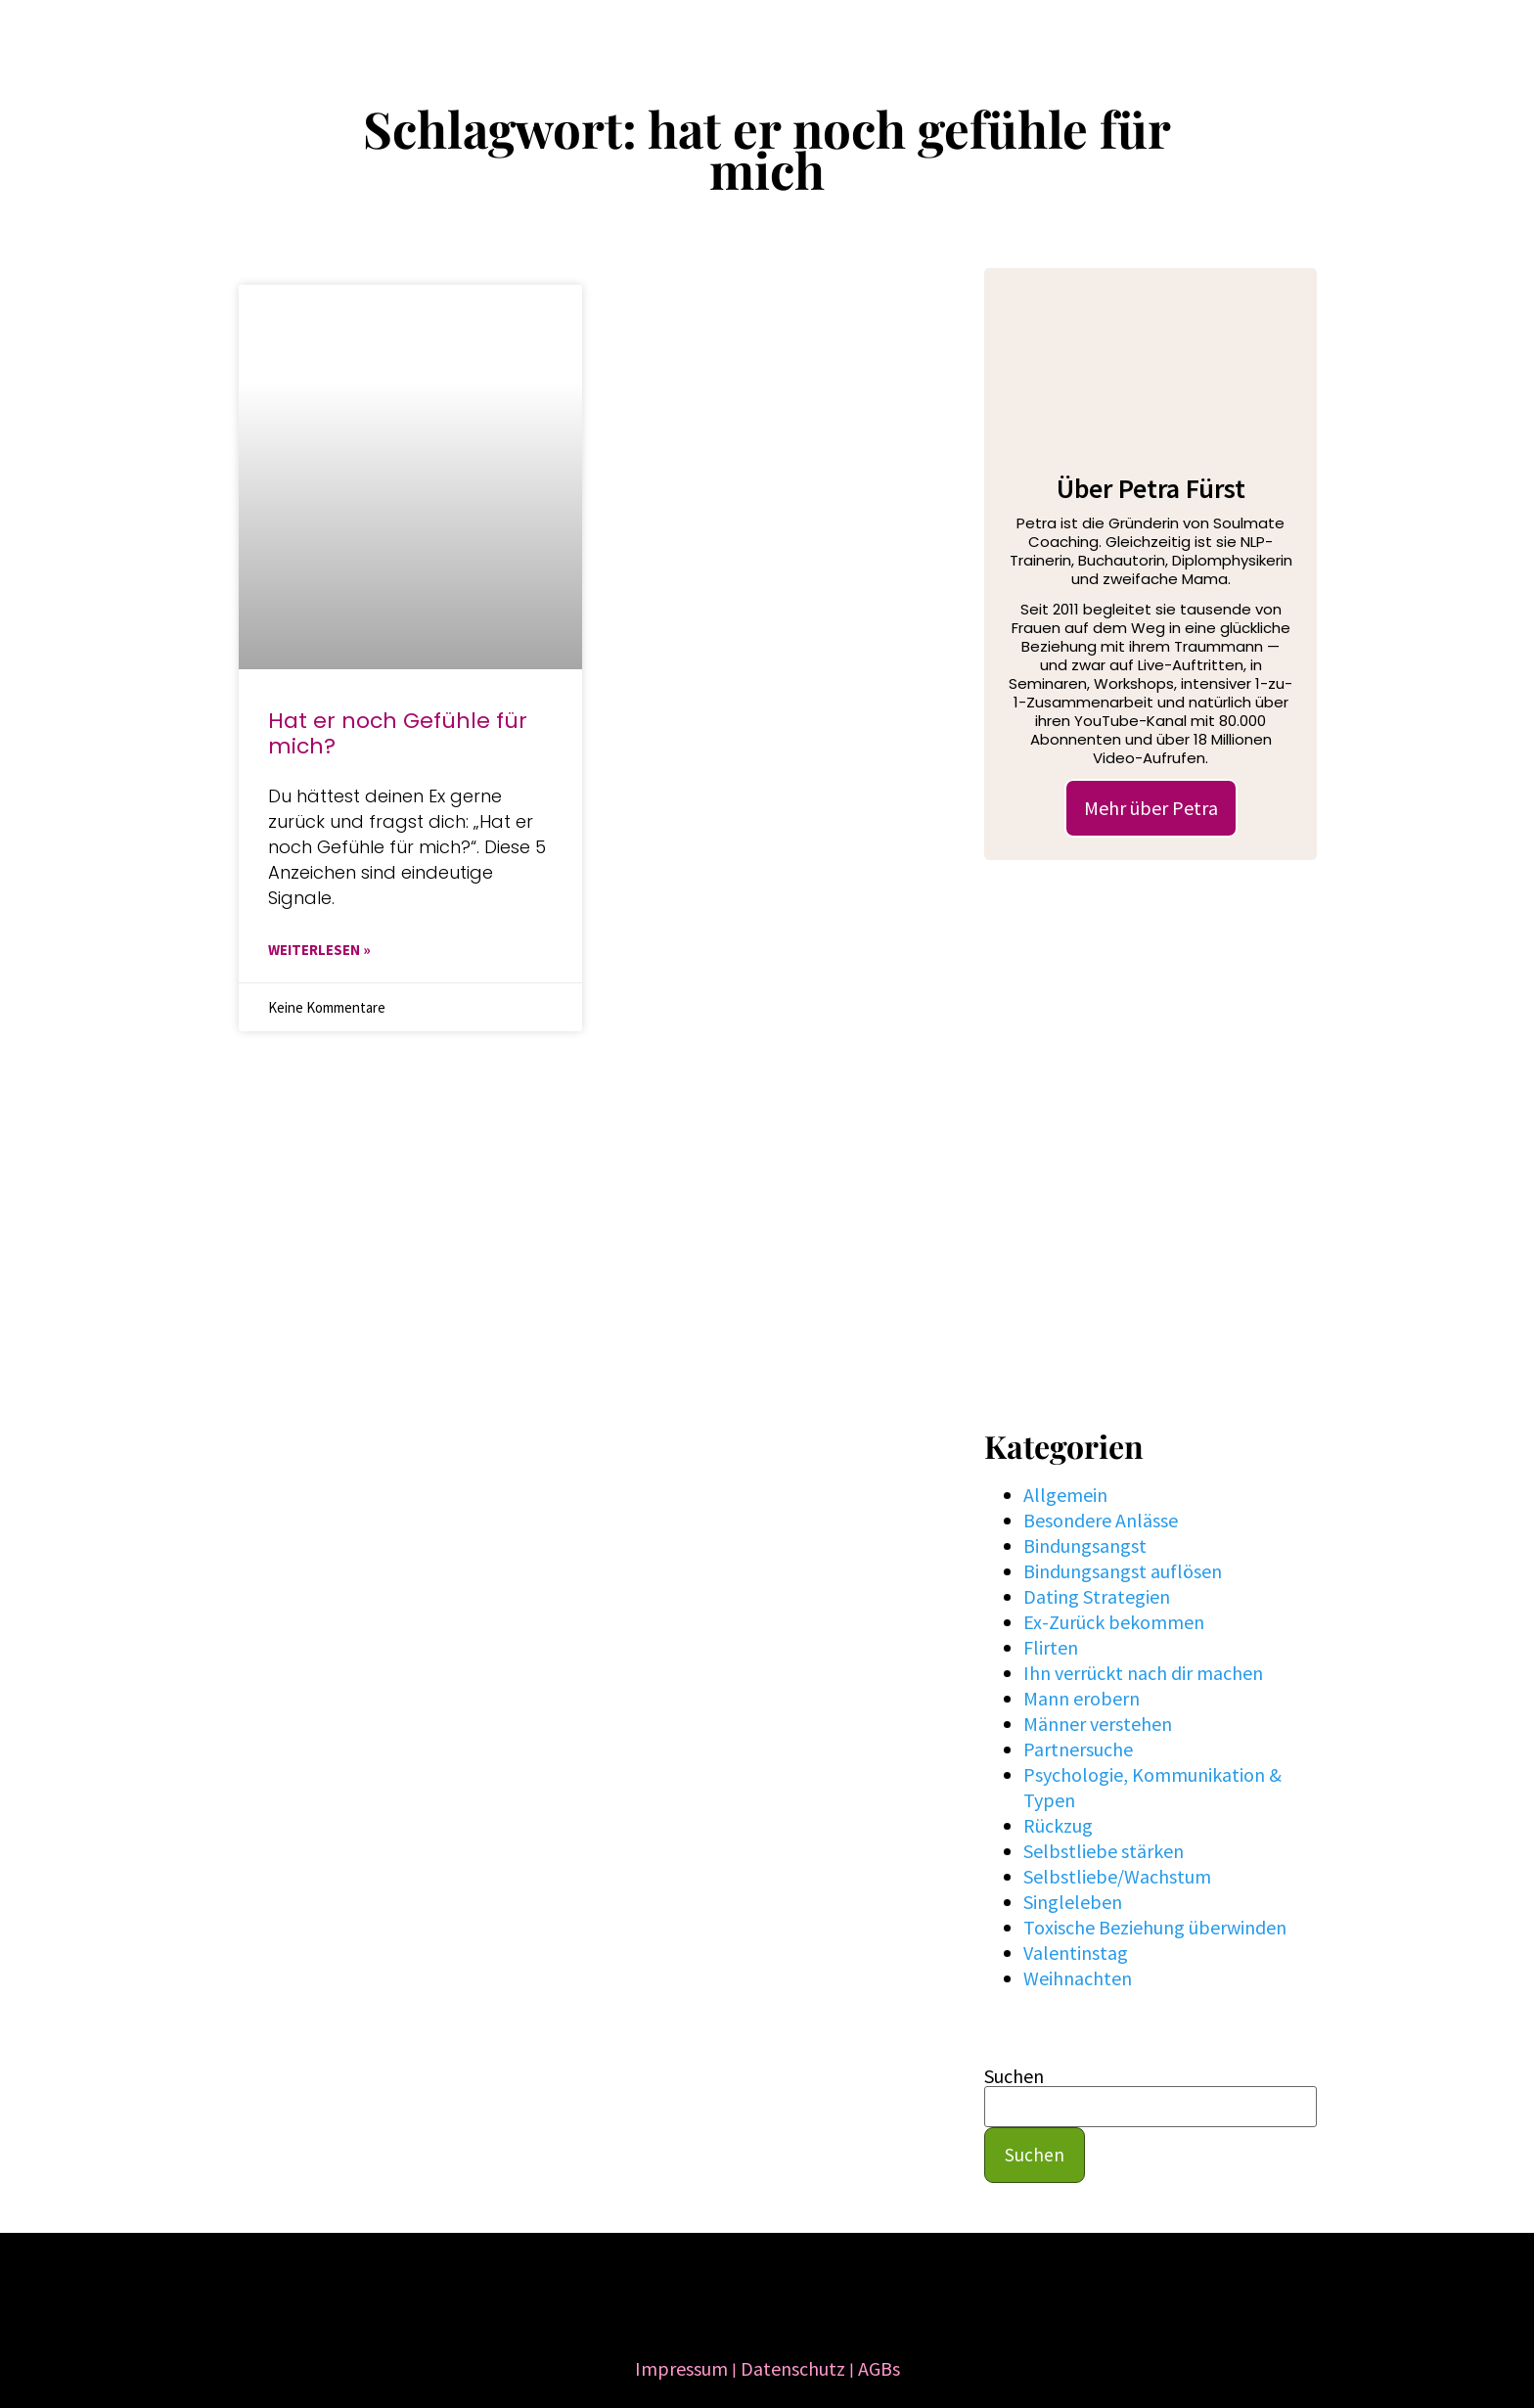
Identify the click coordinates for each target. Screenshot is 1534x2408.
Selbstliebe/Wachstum (1117, 1876)
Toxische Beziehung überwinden (1154, 1927)
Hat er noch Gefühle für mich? (397, 733)
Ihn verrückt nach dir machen (1143, 1672)
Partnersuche (1078, 1749)
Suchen (1014, 2076)
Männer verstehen (1097, 1723)
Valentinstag (1075, 1952)
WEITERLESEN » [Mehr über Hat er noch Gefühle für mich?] (319, 949)
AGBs (879, 2368)
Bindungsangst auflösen (1122, 1571)
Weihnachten (1077, 1978)
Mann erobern (1081, 1698)
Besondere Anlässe (1100, 1520)
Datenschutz (793, 2368)
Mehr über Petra (1151, 807)
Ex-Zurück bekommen (1113, 1622)
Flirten (1050, 1647)
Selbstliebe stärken (1103, 1851)
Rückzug (1058, 1825)
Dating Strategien (1096, 1596)
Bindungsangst (1085, 1545)
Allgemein (1065, 1494)
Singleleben (1072, 1901)
